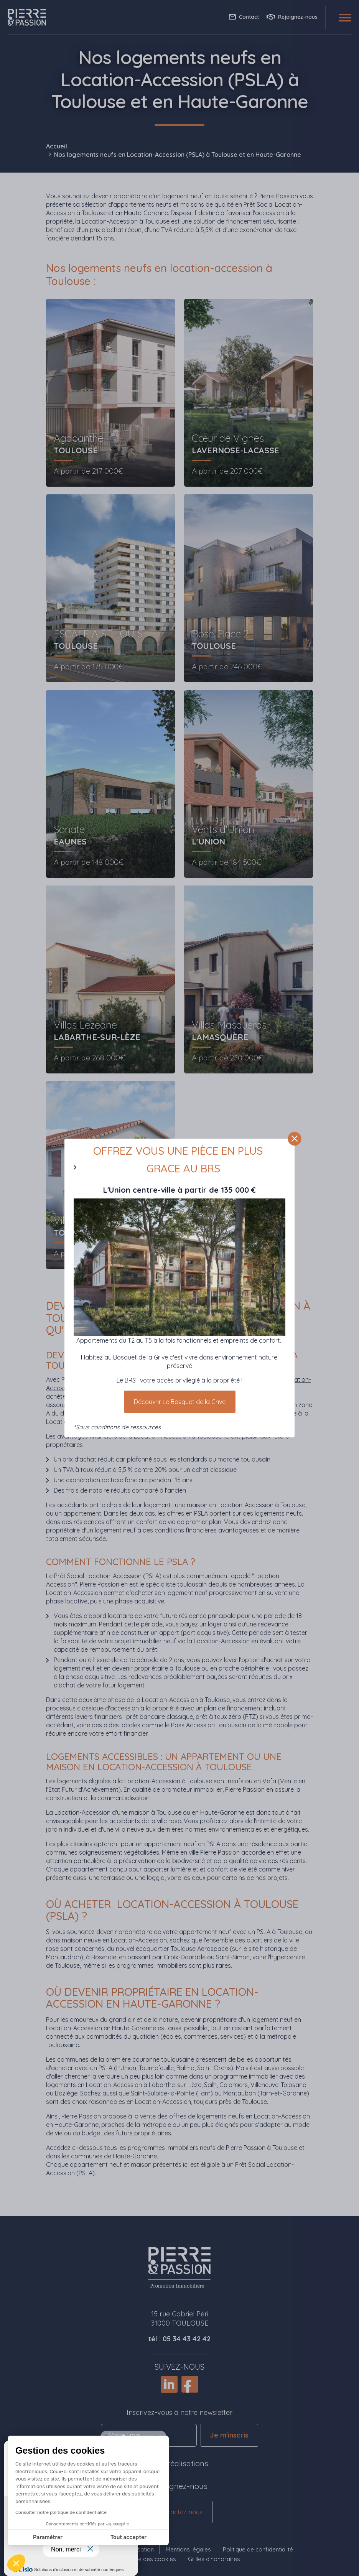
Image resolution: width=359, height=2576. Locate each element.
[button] (16, 2563)
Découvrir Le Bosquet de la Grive (180, 1402)
